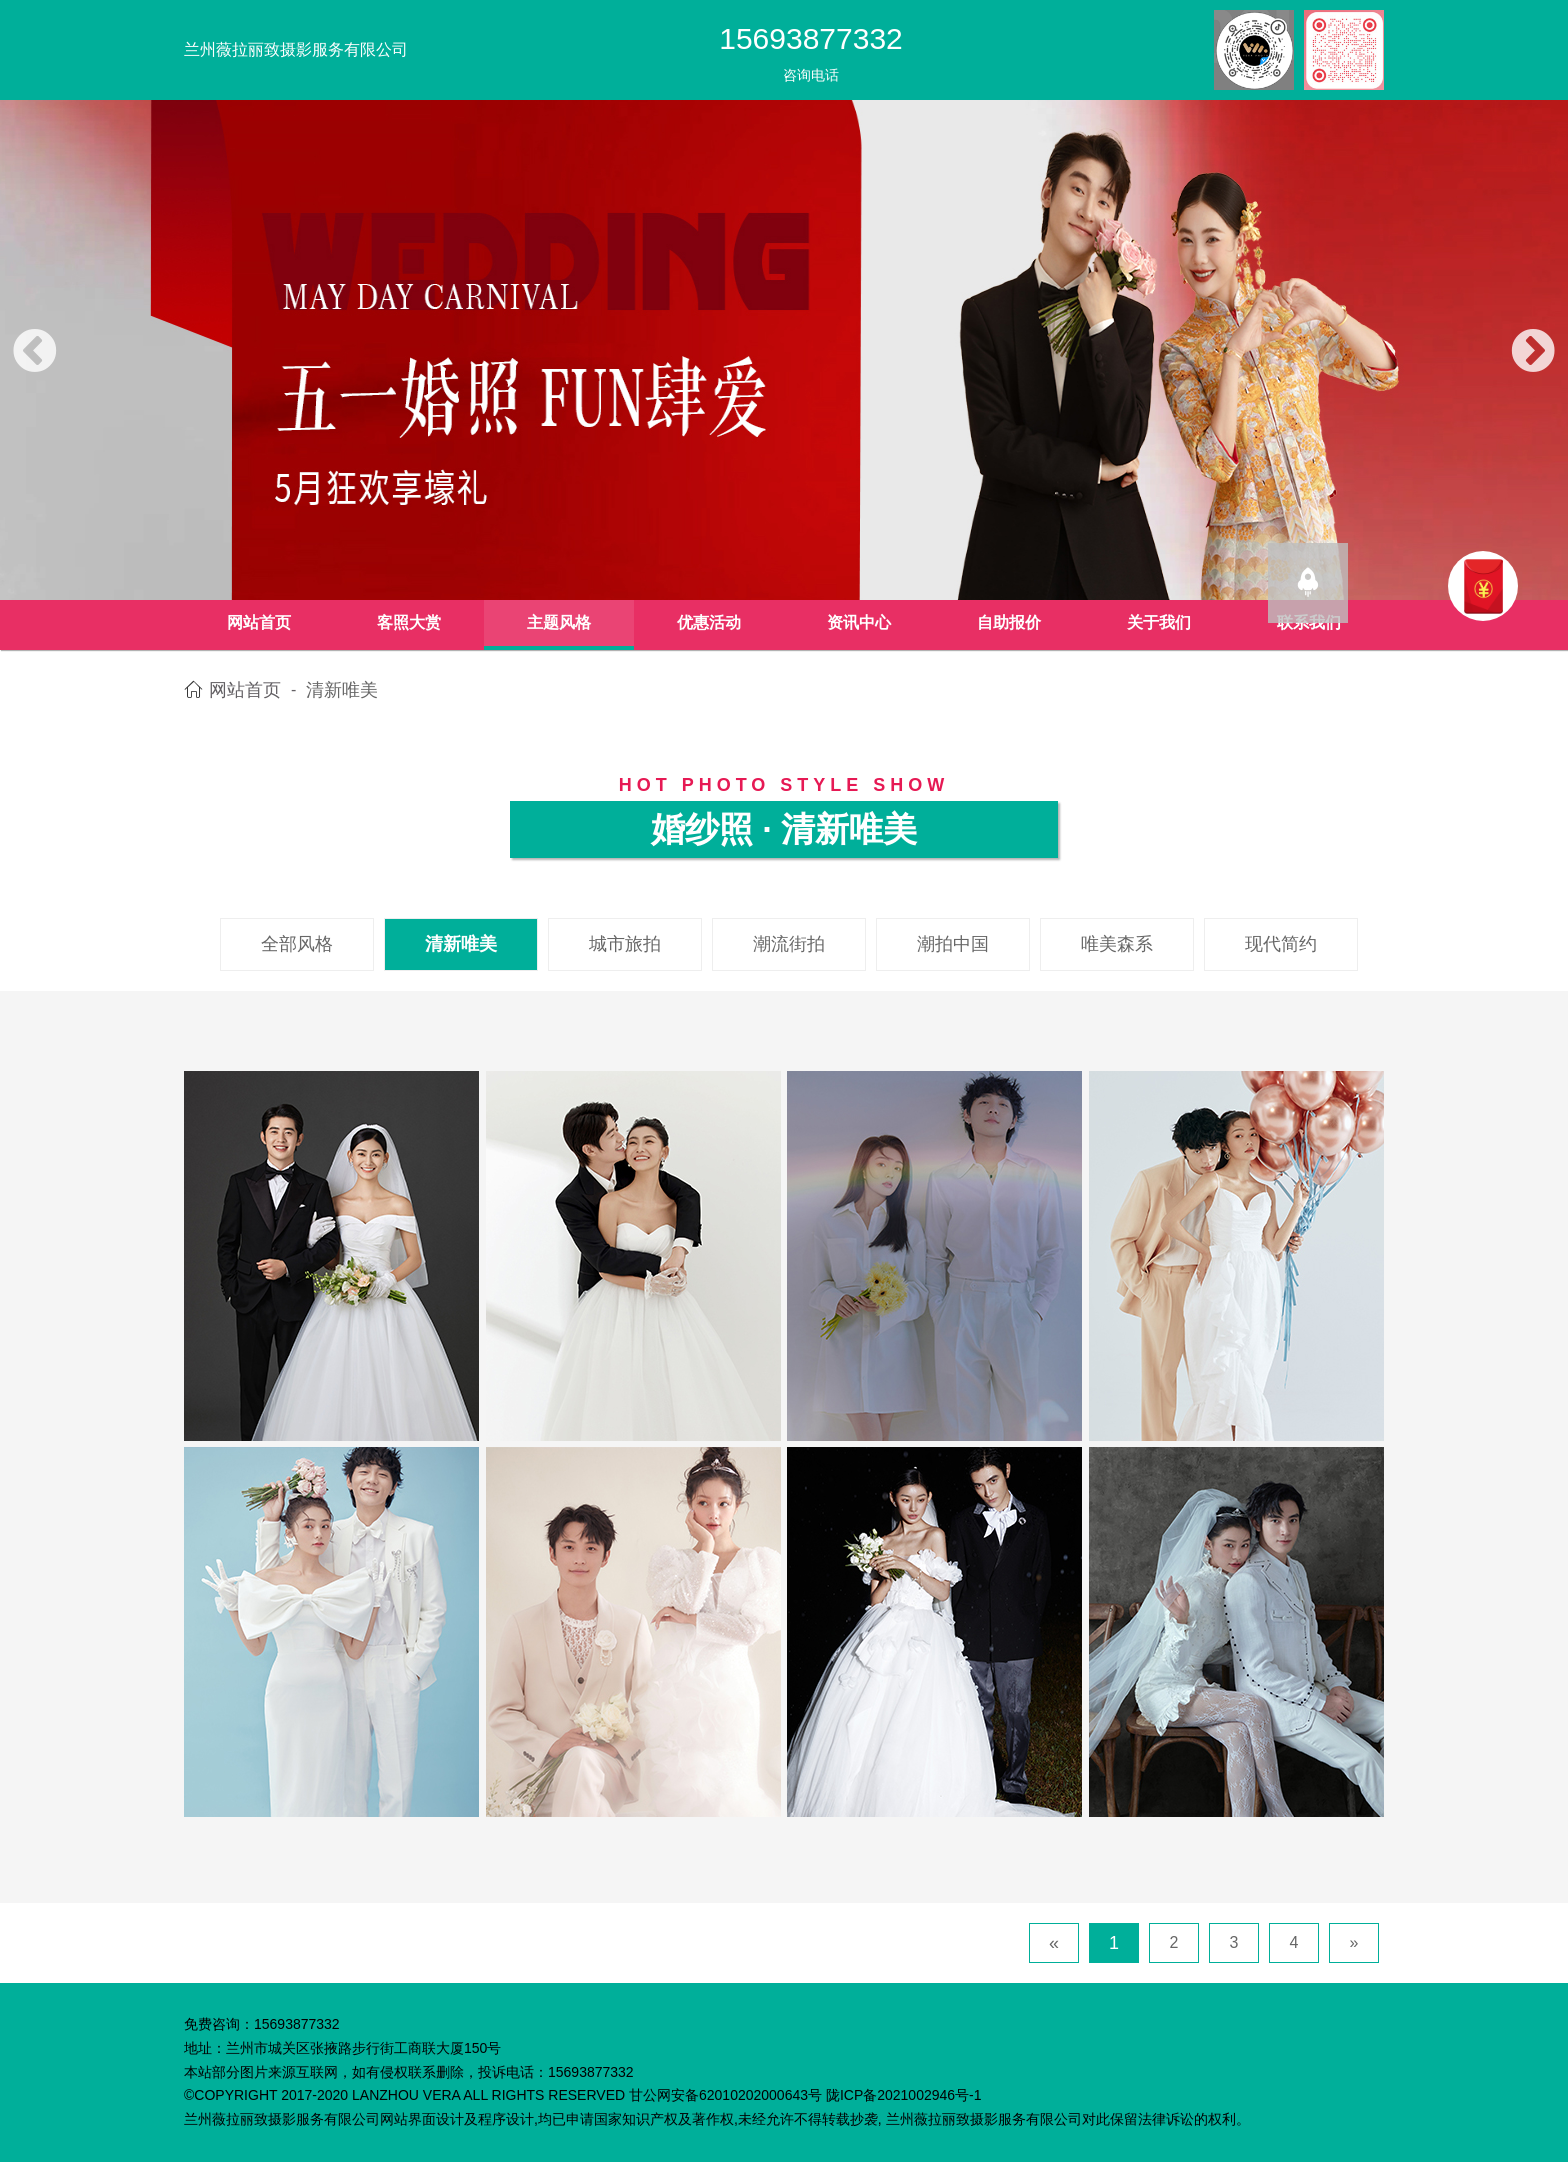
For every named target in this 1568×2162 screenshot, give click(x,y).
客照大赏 (409, 622)
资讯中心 (859, 622)
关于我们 (1159, 622)
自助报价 (1009, 622)
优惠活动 (709, 622)
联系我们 (1309, 622)
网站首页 (259, 622)
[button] (35, 353)
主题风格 (559, 622)
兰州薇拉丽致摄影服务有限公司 (296, 49)
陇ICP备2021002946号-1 (904, 2095)
